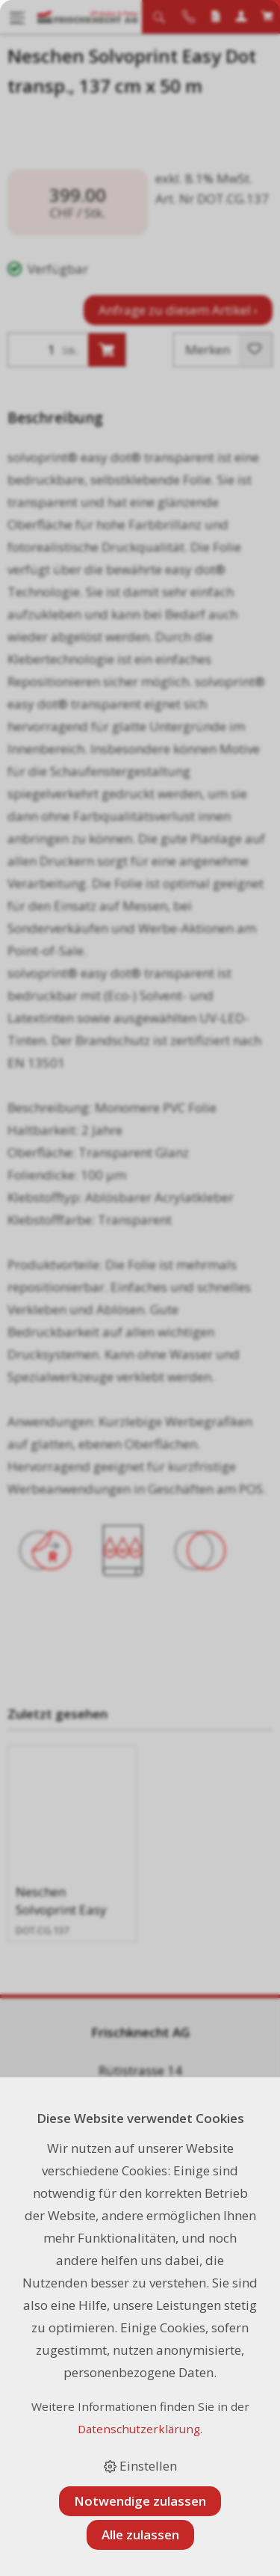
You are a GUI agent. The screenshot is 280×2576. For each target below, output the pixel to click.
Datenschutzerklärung (139, 2428)
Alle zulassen (140, 2534)
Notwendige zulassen (140, 2500)
